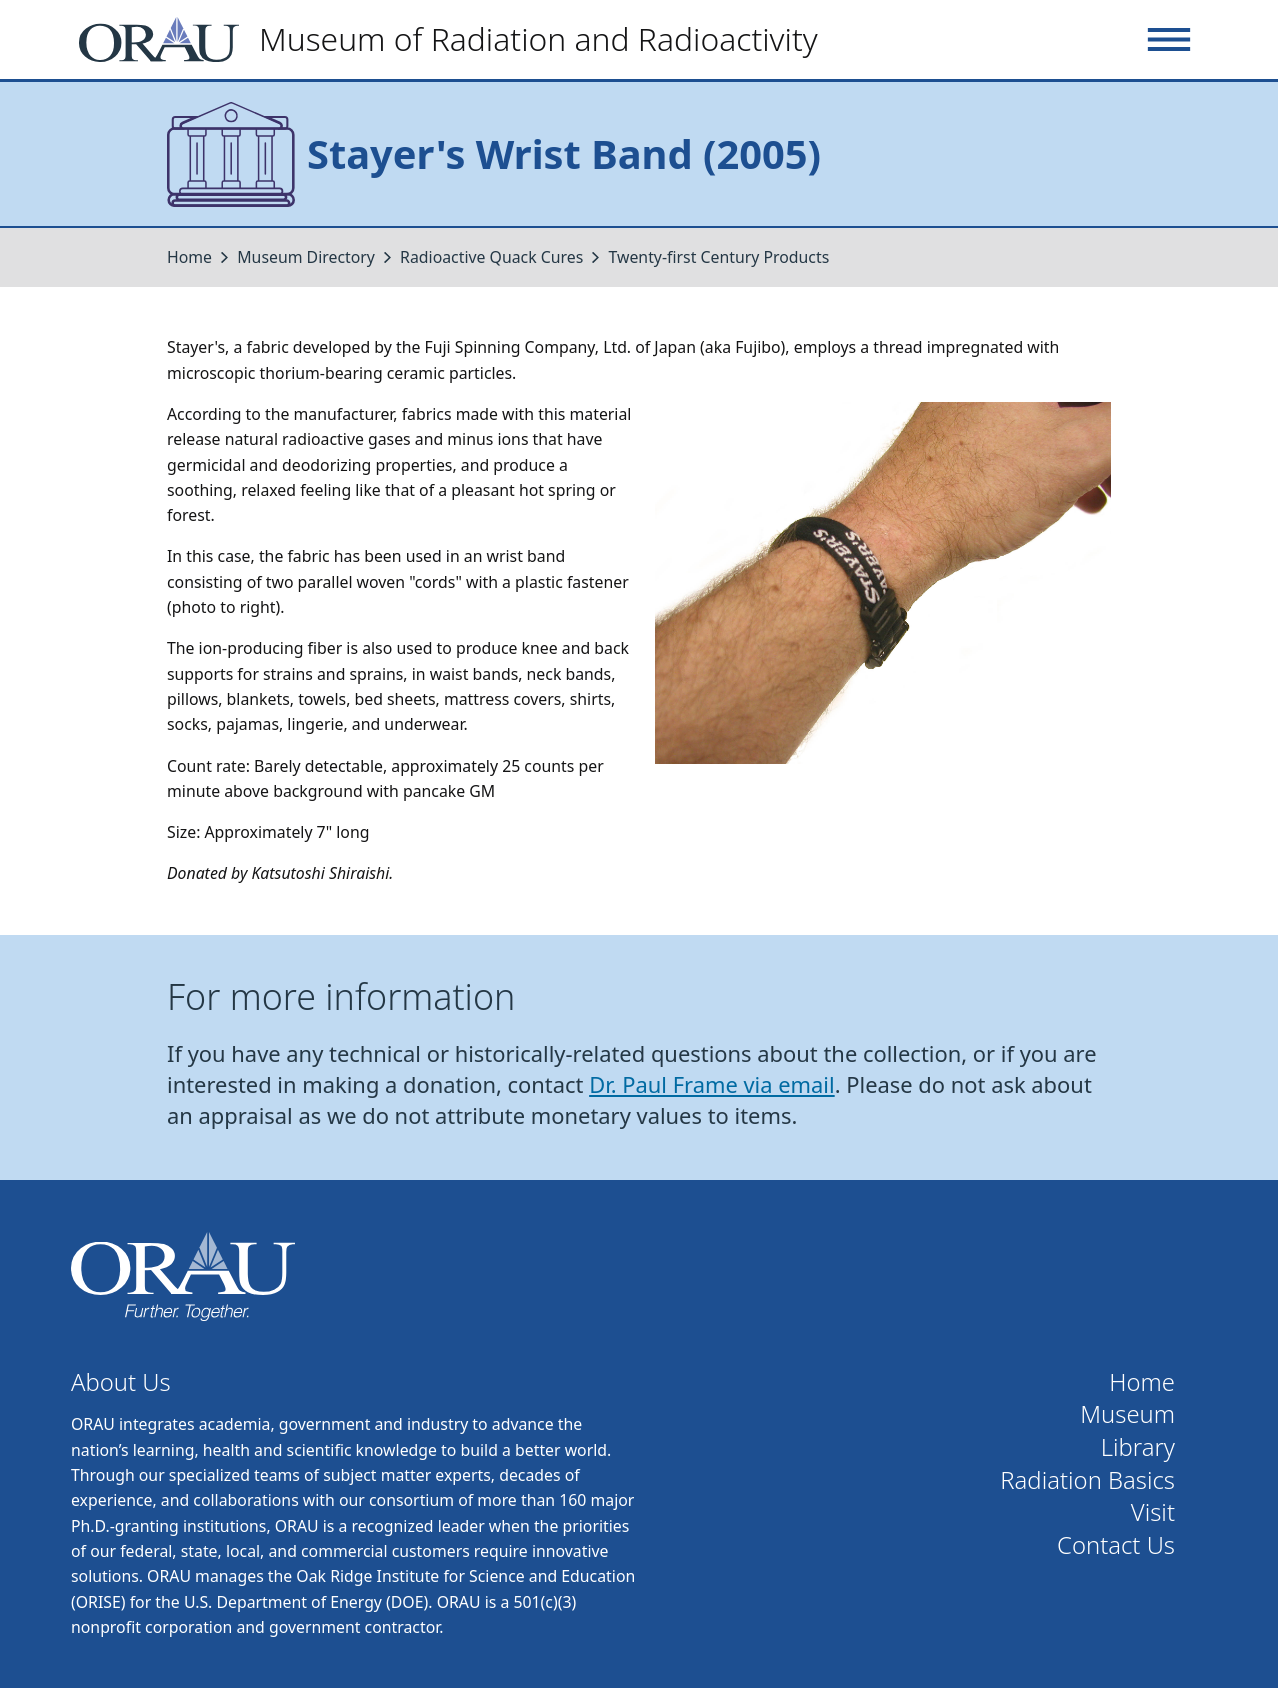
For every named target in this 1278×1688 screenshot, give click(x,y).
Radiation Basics (1087, 1480)
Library (1138, 1447)
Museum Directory (306, 257)
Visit (1153, 1512)
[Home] (456, 39)
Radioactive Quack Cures (491, 257)
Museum (1127, 1414)
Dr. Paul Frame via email (712, 1084)
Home (189, 257)
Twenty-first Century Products (719, 257)
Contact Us (1116, 1545)
